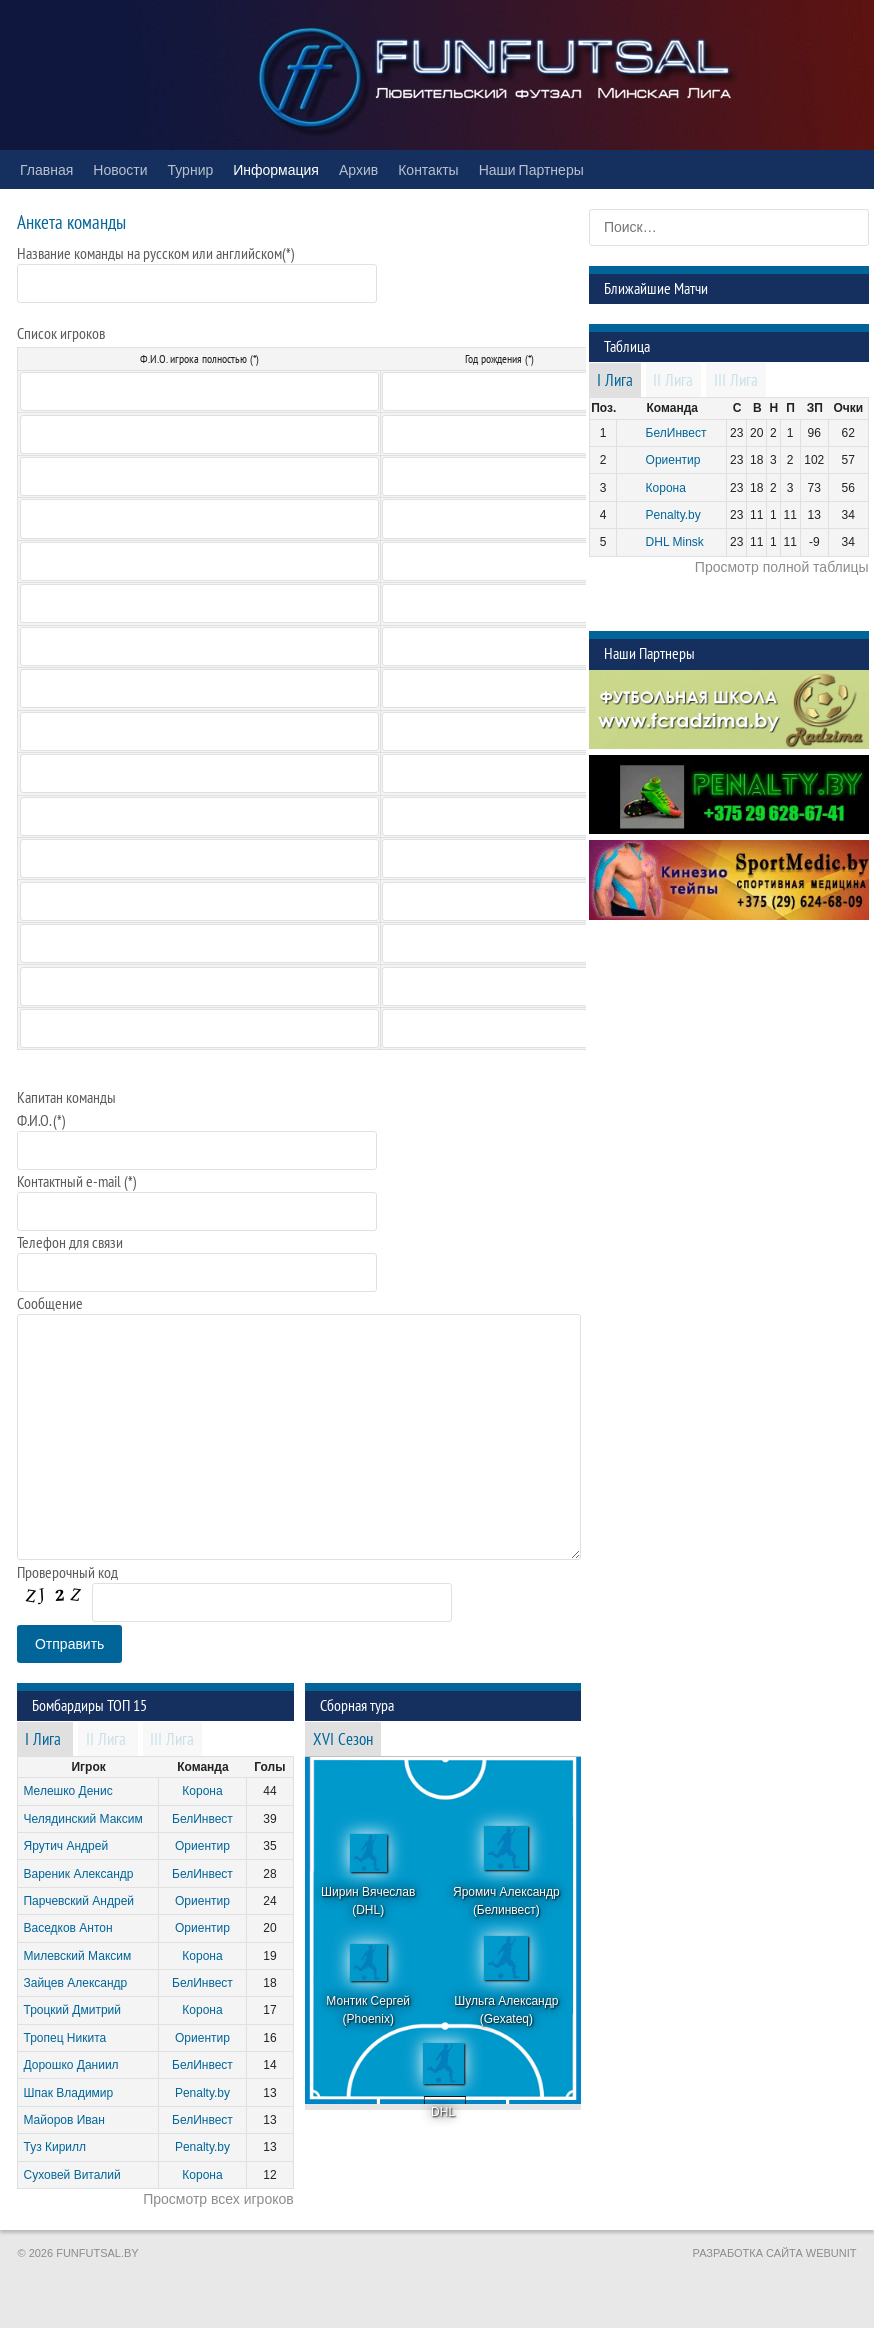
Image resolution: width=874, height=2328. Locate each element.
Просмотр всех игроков (218, 2199)
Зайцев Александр (75, 1983)
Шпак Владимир (68, 2093)
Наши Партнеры (531, 169)
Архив (358, 169)
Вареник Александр (78, 1874)
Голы (269, 1767)
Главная (46, 169)
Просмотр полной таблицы (782, 567)
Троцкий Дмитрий (72, 2010)
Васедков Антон (67, 1928)
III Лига (172, 1740)
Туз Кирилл (54, 2147)
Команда (202, 1767)
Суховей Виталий (71, 2175)
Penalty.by (202, 2093)
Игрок (88, 1767)
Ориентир (202, 1846)
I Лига (43, 1740)
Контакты (428, 169)
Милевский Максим (77, 1956)
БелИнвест (202, 1819)
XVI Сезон (343, 1740)
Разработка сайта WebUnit (775, 2253)
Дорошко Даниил (70, 2065)
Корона (202, 1791)
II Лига (106, 1740)
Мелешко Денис (67, 1791)
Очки (848, 408)
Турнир (191, 169)
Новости (120, 169)
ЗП (815, 408)
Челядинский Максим (82, 1819)
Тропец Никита (64, 2038)
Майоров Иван (63, 2120)
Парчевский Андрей (78, 1901)
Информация (276, 169)
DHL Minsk (675, 542)
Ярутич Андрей (65, 1846)
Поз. (603, 408)
